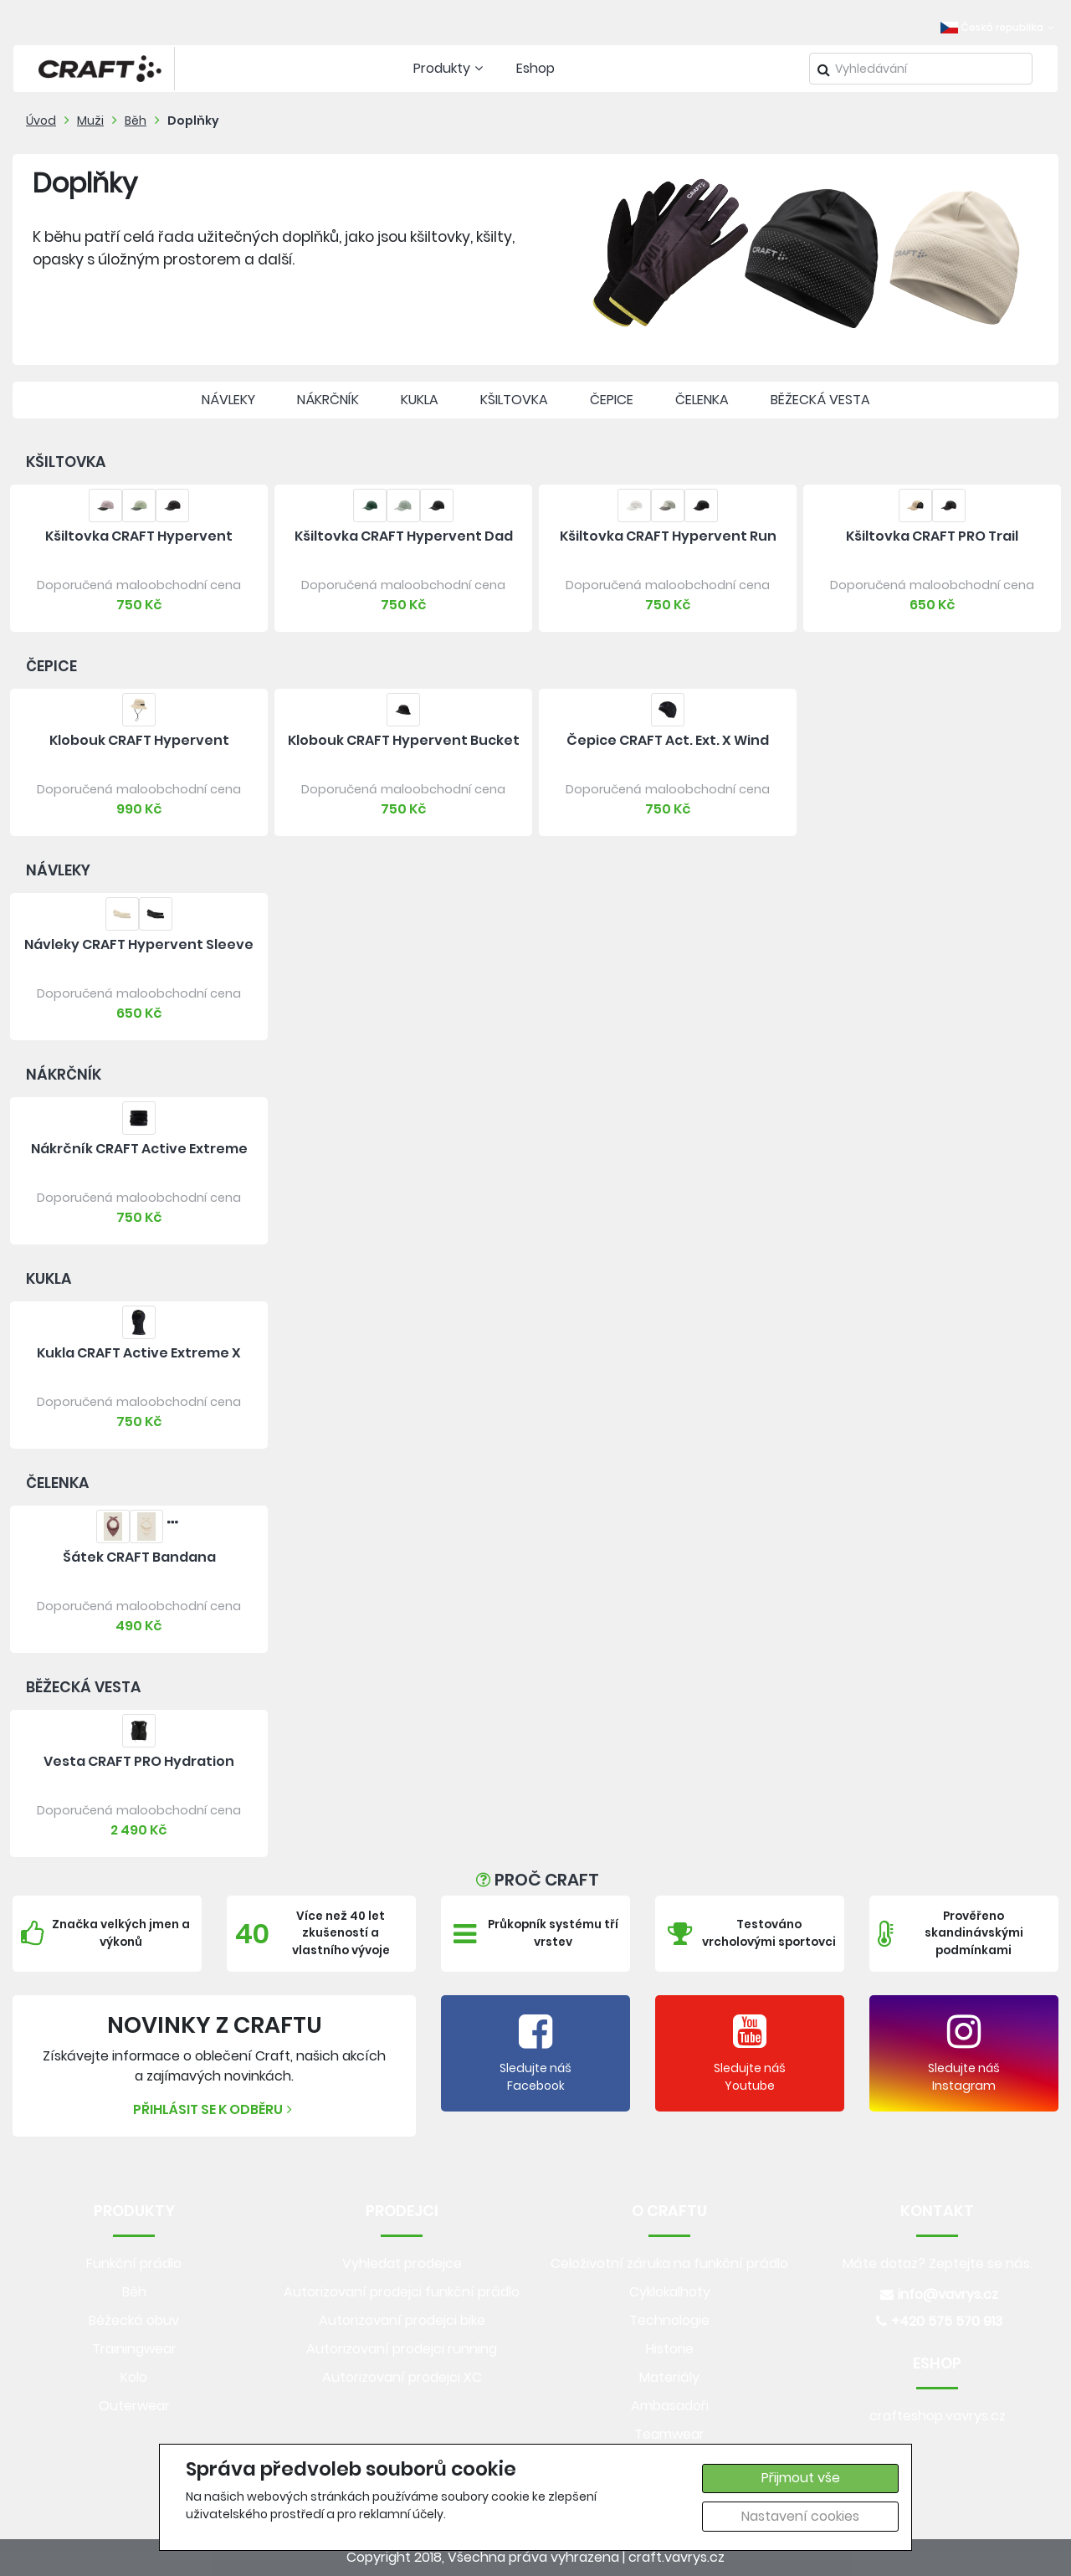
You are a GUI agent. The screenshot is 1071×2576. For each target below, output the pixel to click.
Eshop (535, 68)
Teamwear (669, 2434)
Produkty (450, 68)
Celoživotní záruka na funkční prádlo (669, 2263)
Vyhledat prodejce (402, 2263)
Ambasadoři (670, 2405)
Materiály (669, 2377)
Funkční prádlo (134, 2263)
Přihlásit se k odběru (214, 2109)
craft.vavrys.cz (676, 2557)
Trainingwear (134, 2348)
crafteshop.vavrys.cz (937, 2415)
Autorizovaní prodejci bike (402, 2320)
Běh (135, 120)
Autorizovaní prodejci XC (402, 2377)
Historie (670, 2348)
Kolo (133, 2377)
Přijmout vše (800, 2477)
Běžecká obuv (134, 2320)
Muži (90, 120)
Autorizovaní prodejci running (401, 2348)
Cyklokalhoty (669, 2291)
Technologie (669, 2320)
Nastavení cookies (800, 2516)
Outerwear (134, 2405)
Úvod (41, 120)
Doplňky (193, 120)
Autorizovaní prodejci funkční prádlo (402, 2291)
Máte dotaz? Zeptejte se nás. (938, 2263)
